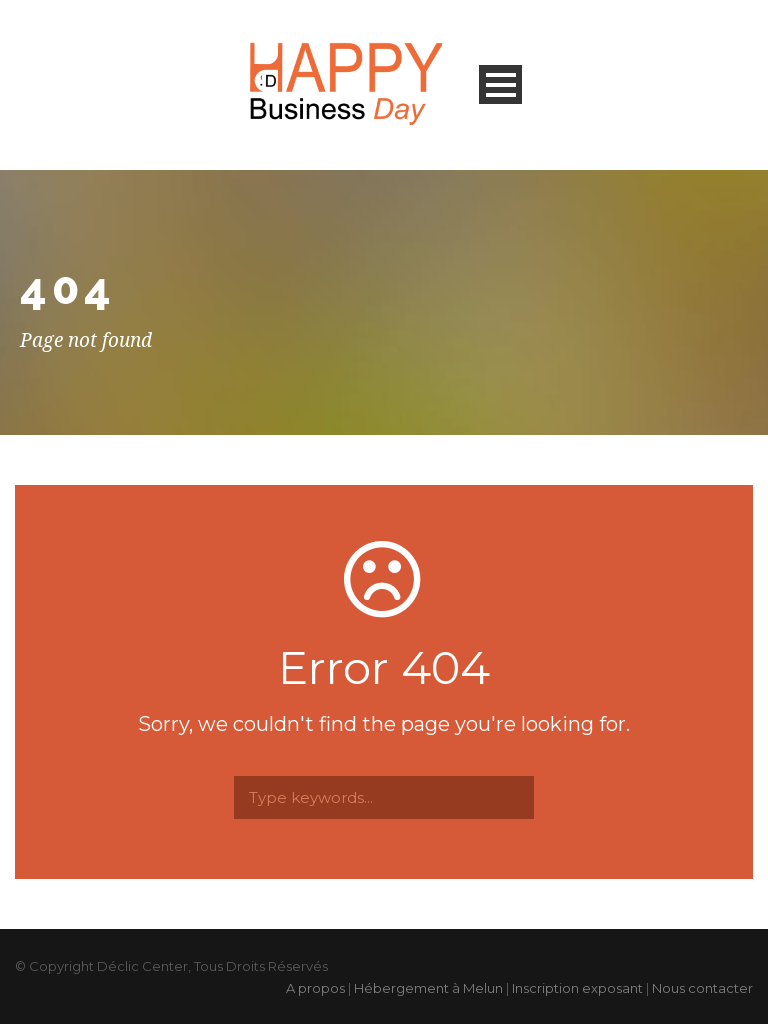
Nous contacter (702, 988)
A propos (315, 988)
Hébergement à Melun (428, 988)
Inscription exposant (577, 988)
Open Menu (500, 84)
